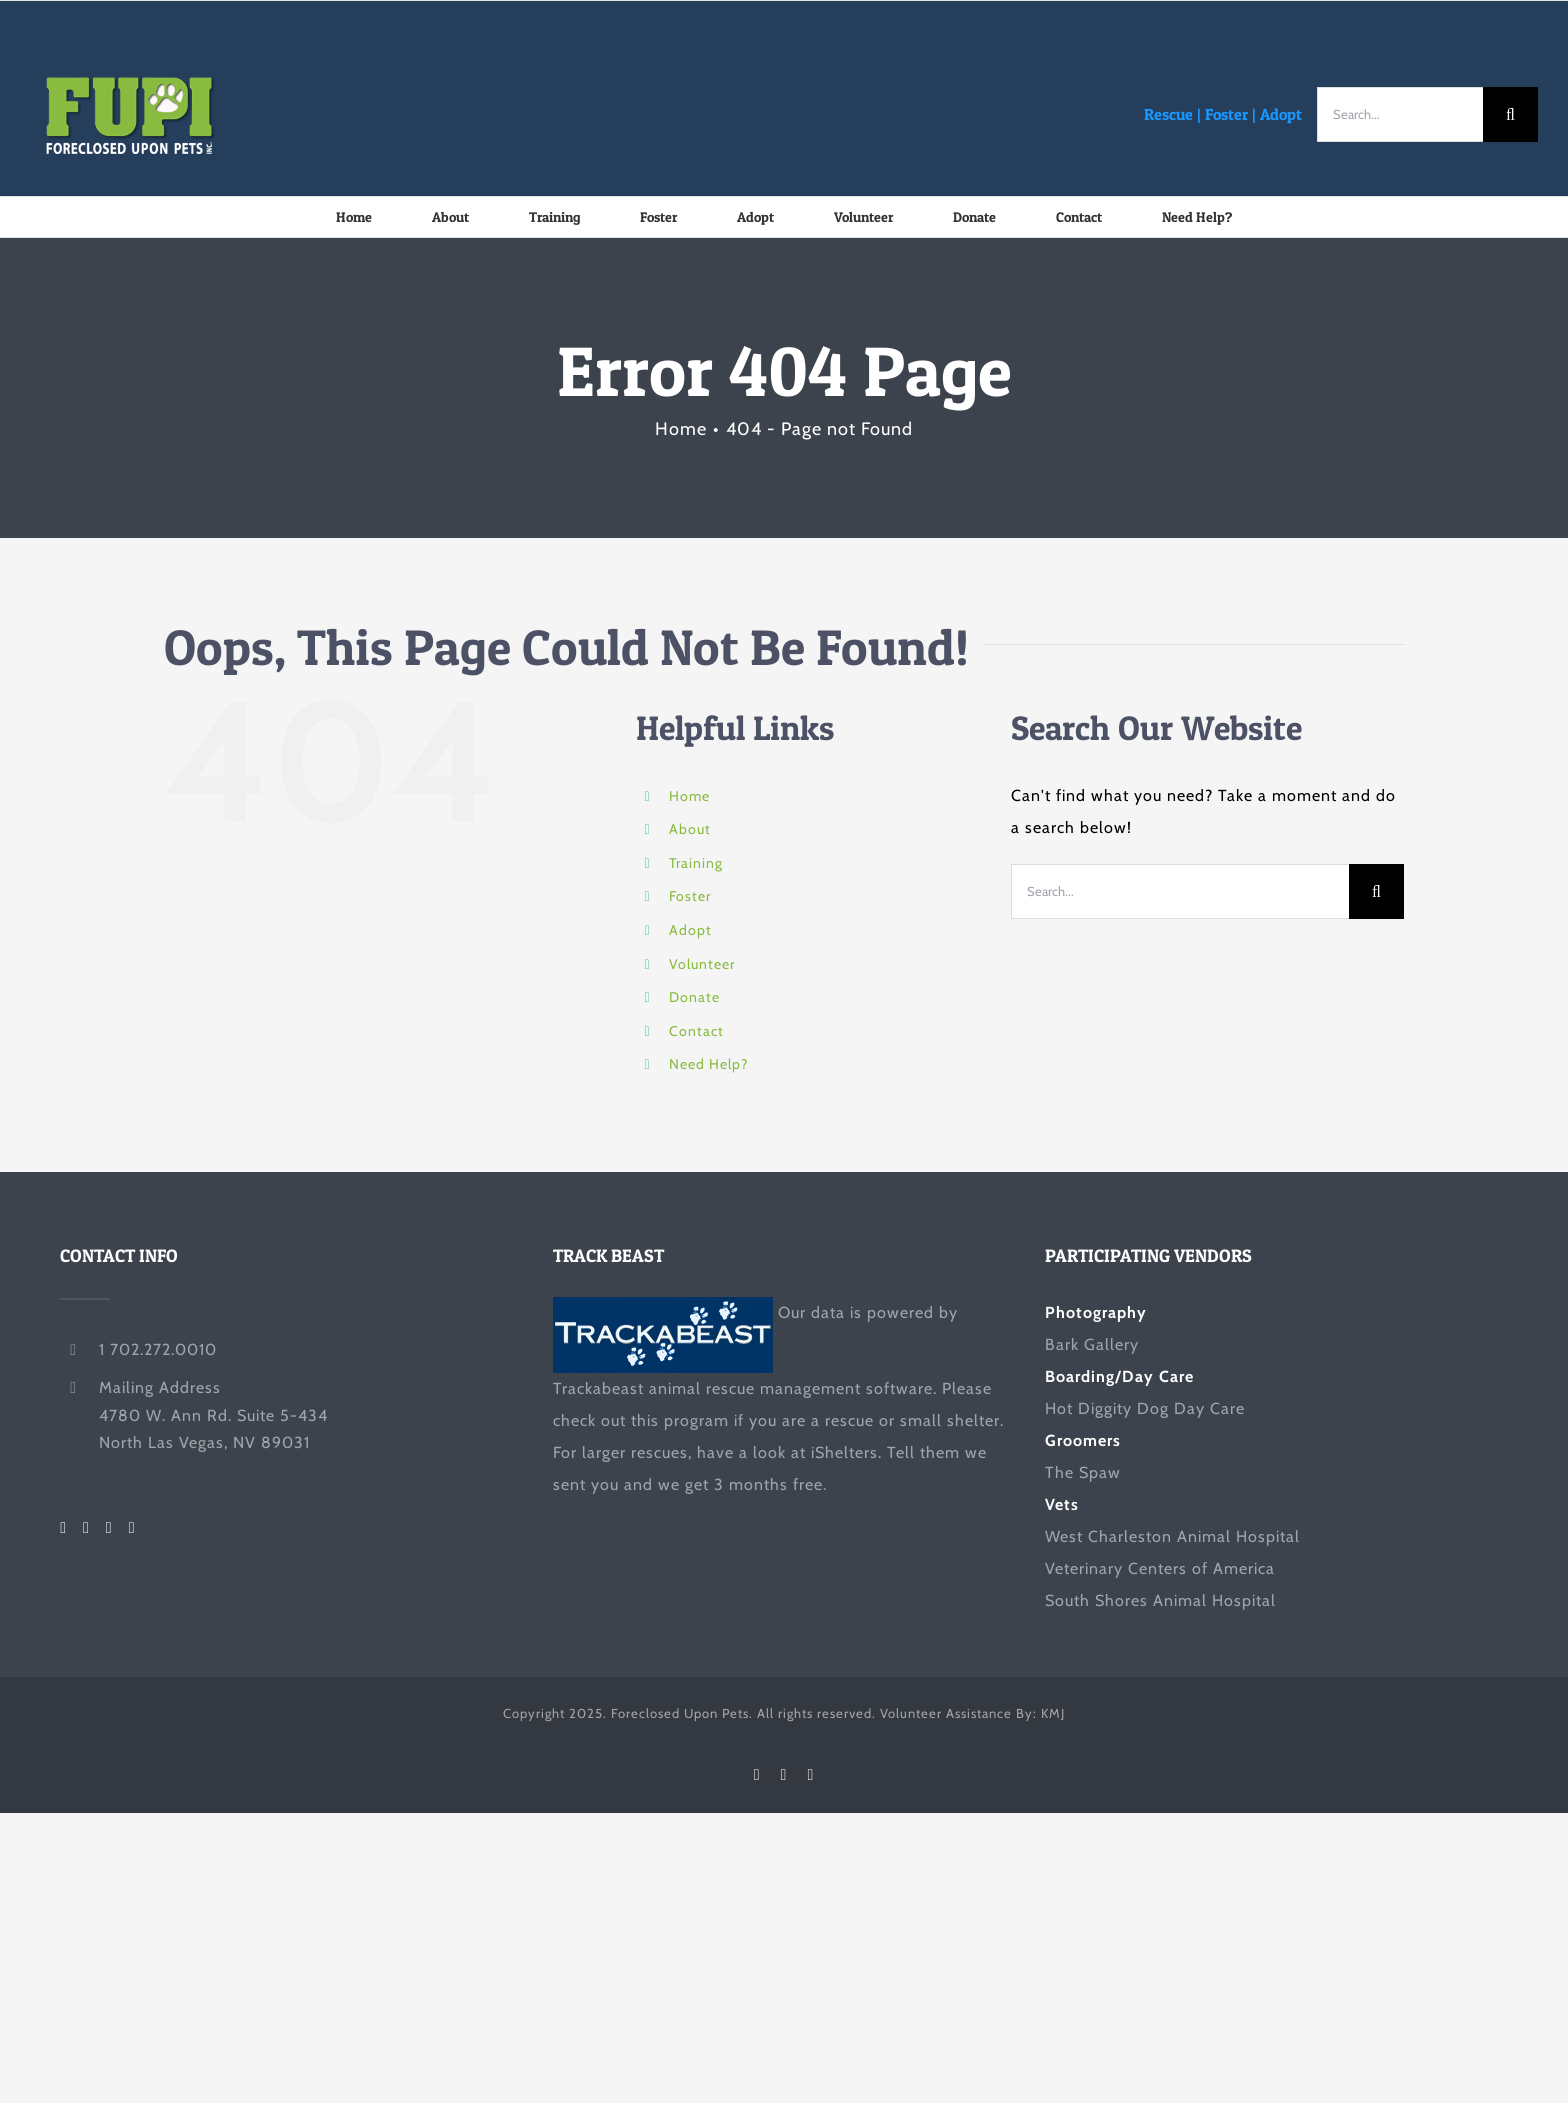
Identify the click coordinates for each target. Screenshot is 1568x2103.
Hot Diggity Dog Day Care (1145, 1408)
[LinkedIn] (109, 1528)
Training (696, 863)
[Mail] (132, 1528)
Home (689, 796)
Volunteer (702, 964)
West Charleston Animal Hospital (1172, 1536)
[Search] (1510, 114)
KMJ (1053, 1713)
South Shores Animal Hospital (1160, 1600)
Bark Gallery (1092, 1344)
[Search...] (1400, 114)
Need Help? (708, 1064)
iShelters (844, 1452)
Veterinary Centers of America (1160, 1568)
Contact (696, 1031)
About (690, 829)
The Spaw (1083, 1472)
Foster (1226, 114)
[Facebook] (63, 1528)
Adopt (1281, 114)
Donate (694, 997)
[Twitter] (86, 1528)
